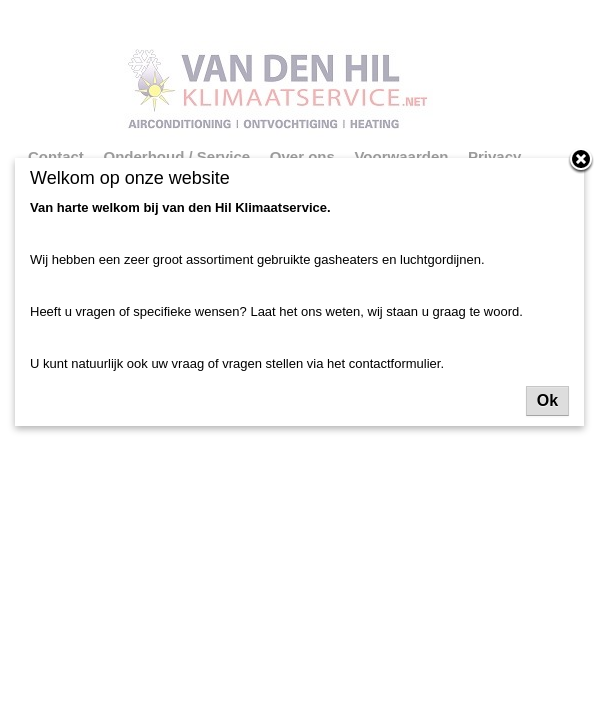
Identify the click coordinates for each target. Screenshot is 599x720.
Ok (547, 400)
